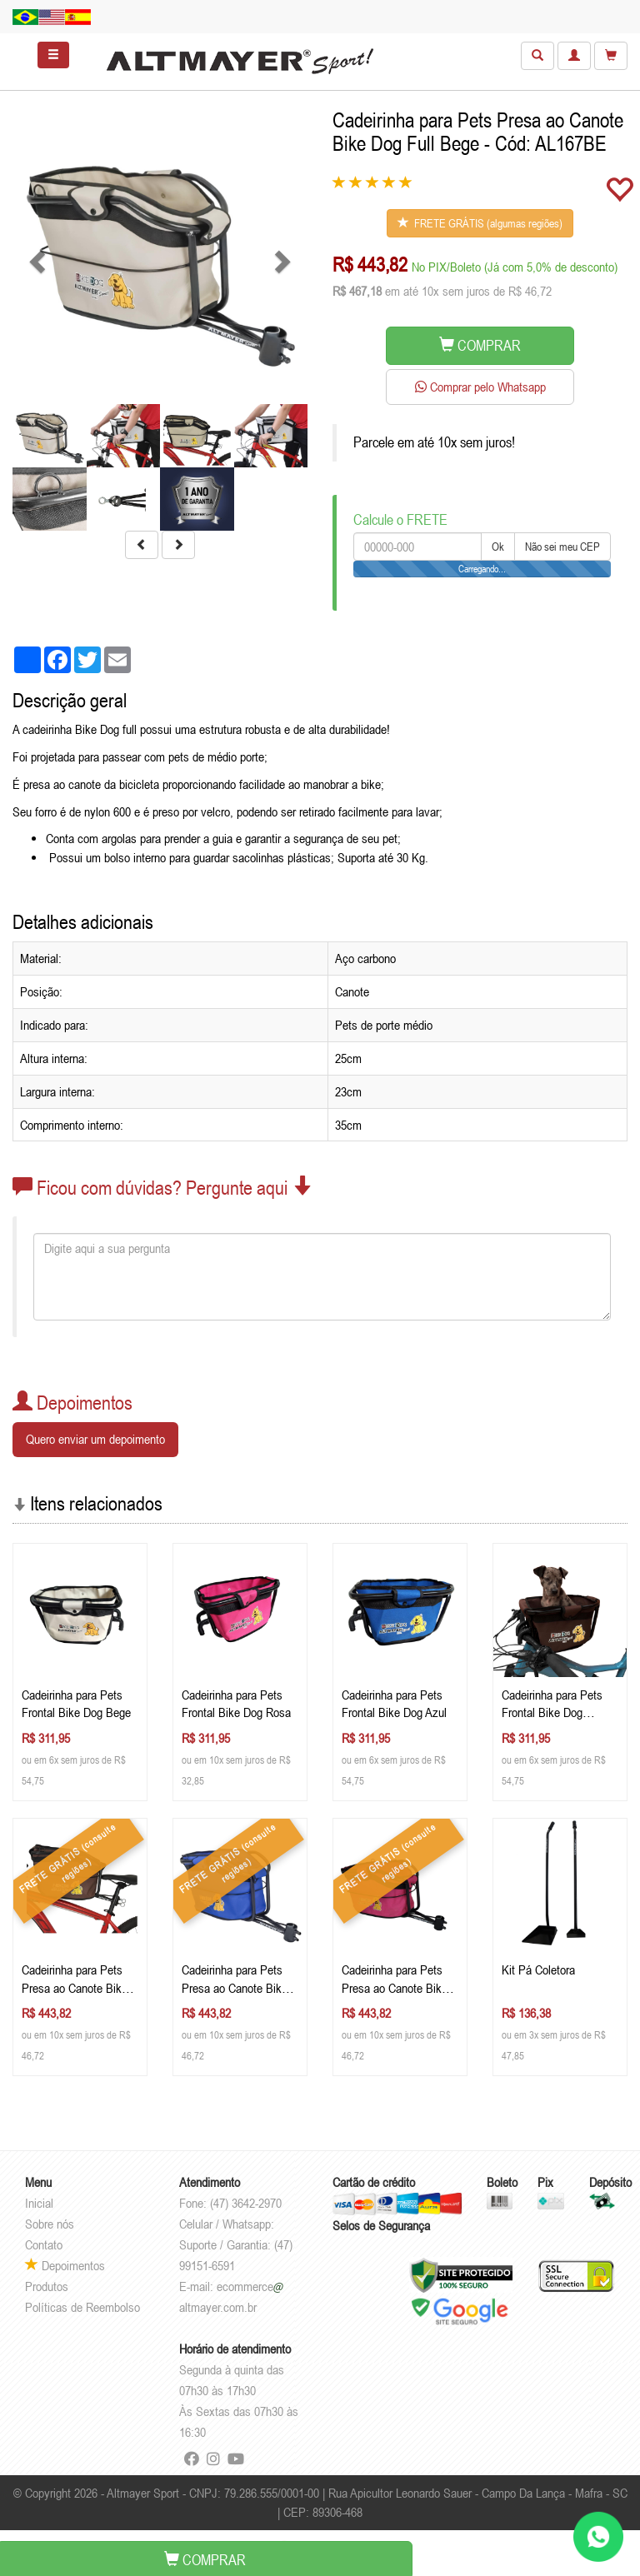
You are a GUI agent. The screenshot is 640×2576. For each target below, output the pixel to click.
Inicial (39, 2202)
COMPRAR (480, 345)
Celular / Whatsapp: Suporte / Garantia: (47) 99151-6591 (235, 2244)
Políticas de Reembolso (82, 2306)
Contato (43, 2244)
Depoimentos (65, 2265)
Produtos (46, 2286)
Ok (498, 546)
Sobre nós (49, 2223)
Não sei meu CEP (562, 546)
